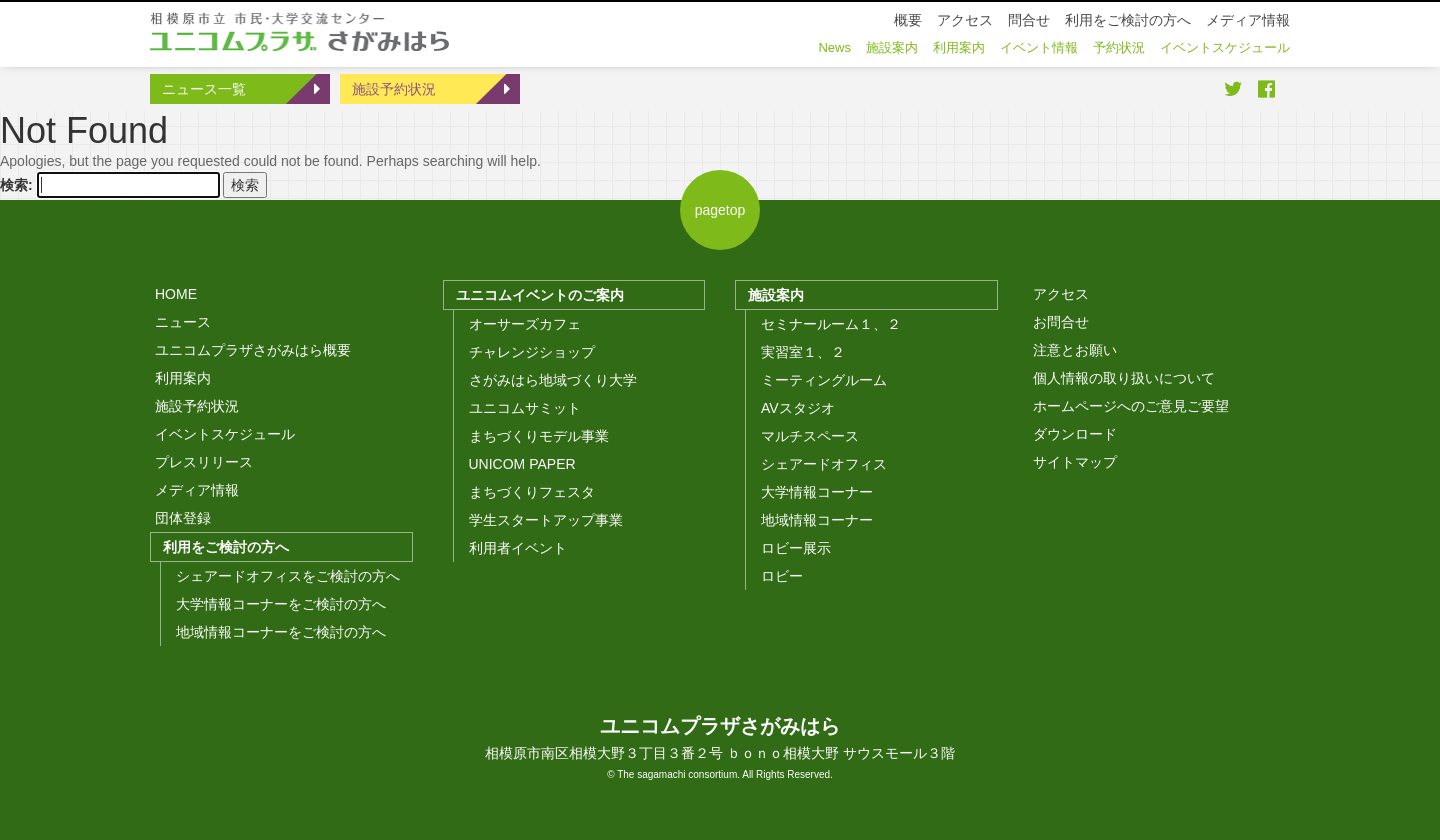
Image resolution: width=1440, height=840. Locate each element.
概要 (908, 20)
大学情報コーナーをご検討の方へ (281, 604)
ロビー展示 (796, 548)
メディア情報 (197, 490)
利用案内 (183, 378)
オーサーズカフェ (525, 324)
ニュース (183, 322)
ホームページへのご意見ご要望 (1131, 406)
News (834, 47)
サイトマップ (1075, 462)
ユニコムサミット (525, 408)
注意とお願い (1075, 350)
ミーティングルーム (824, 380)
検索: (16, 185)
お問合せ (1061, 322)
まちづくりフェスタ (532, 492)
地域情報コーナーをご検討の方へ (281, 632)
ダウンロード (1075, 434)
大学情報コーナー (817, 492)
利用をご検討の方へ (226, 547)
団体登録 (183, 518)
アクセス (1061, 294)
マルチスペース (810, 436)
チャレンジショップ (532, 352)
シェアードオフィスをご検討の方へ (288, 576)
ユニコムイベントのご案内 (540, 295)
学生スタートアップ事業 (546, 520)
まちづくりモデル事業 (539, 436)
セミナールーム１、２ (831, 324)
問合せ (1029, 20)
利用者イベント (518, 548)
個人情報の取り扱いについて (1124, 378)
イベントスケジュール (225, 434)
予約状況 (1119, 47)
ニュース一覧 (204, 89)
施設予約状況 (394, 89)
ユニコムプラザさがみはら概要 (253, 350)
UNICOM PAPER (522, 464)
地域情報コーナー (817, 520)
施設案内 (776, 295)
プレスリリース (204, 462)
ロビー (782, 576)
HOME (176, 294)
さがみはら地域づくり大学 (553, 380)
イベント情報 (1039, 47)
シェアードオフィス (824, 464)
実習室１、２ (803, 352)
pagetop (720, 210)
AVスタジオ (798, 408)
